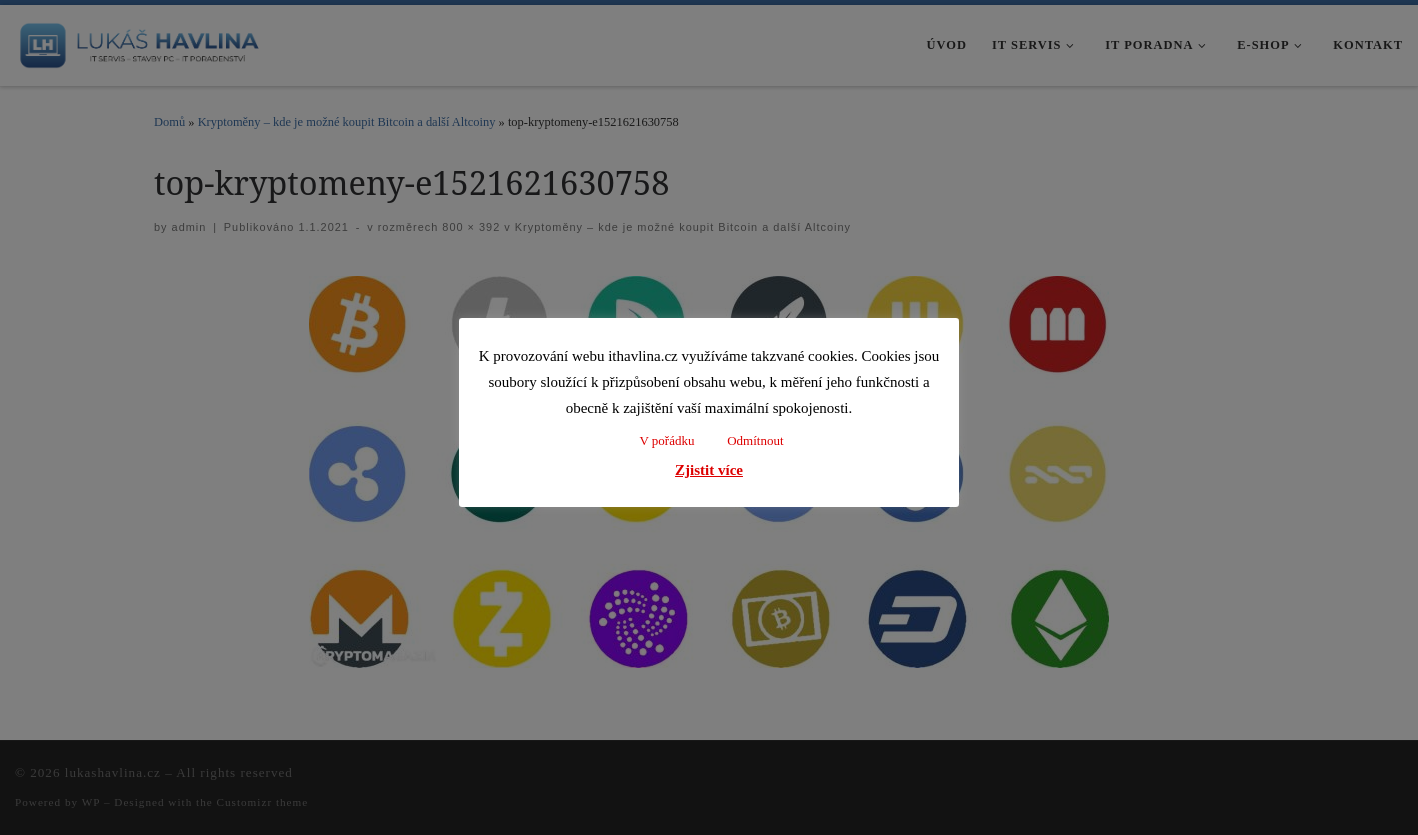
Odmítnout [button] (755, 440)
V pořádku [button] (666, 440)
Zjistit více (709, 470)
